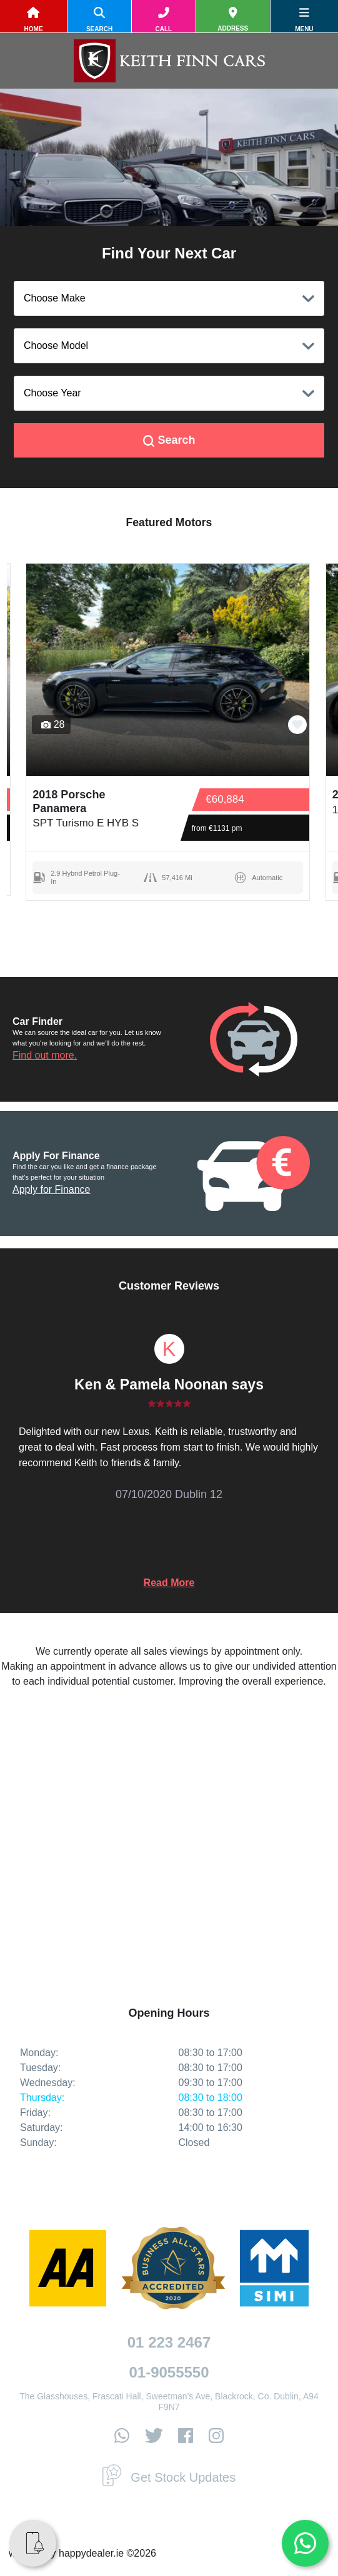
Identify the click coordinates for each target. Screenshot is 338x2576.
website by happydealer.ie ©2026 (82, 2553)
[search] (99, 20)
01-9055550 (169, 2372)
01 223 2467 (169, 2342)
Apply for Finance (51, 1189)
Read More (169, 1582)
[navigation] (304, 20)
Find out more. (44, 1055)
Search (169, 440)
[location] (233, 20)
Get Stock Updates (169, 2477)
